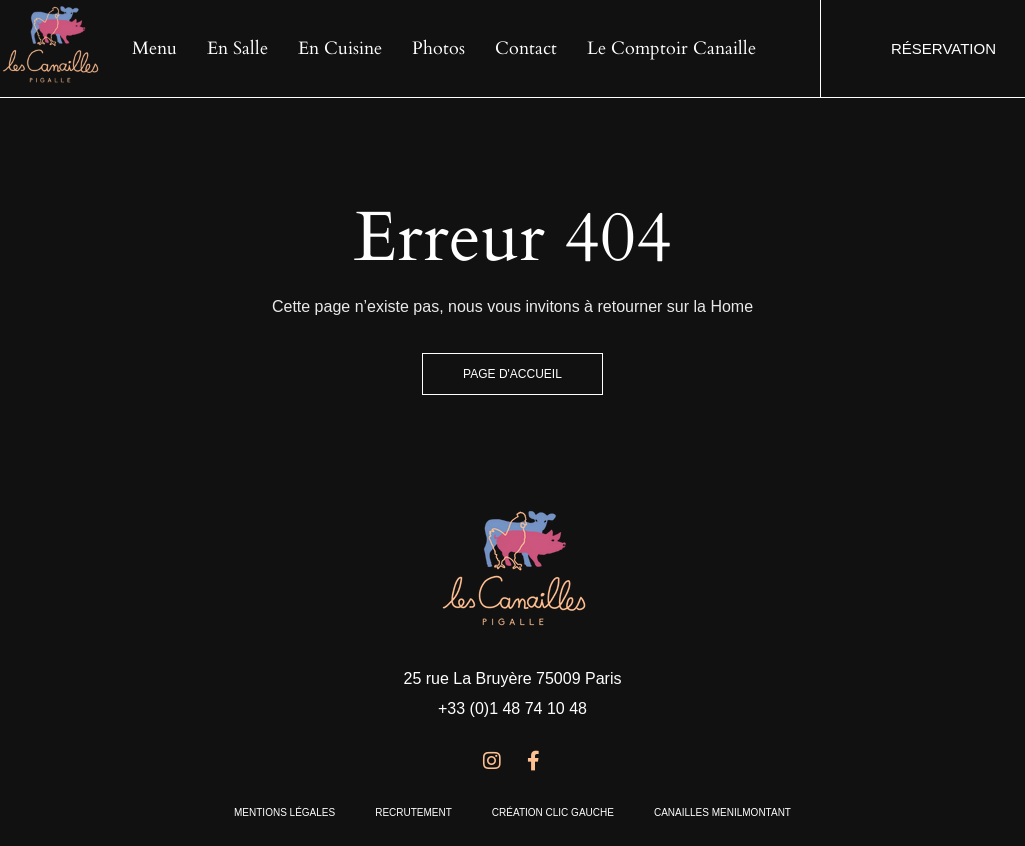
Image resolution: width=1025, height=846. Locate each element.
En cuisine (340, 48)
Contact (526, 48)
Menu (154, 48)
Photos (438, 48)
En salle (237, 48)
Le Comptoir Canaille (671, 48)
